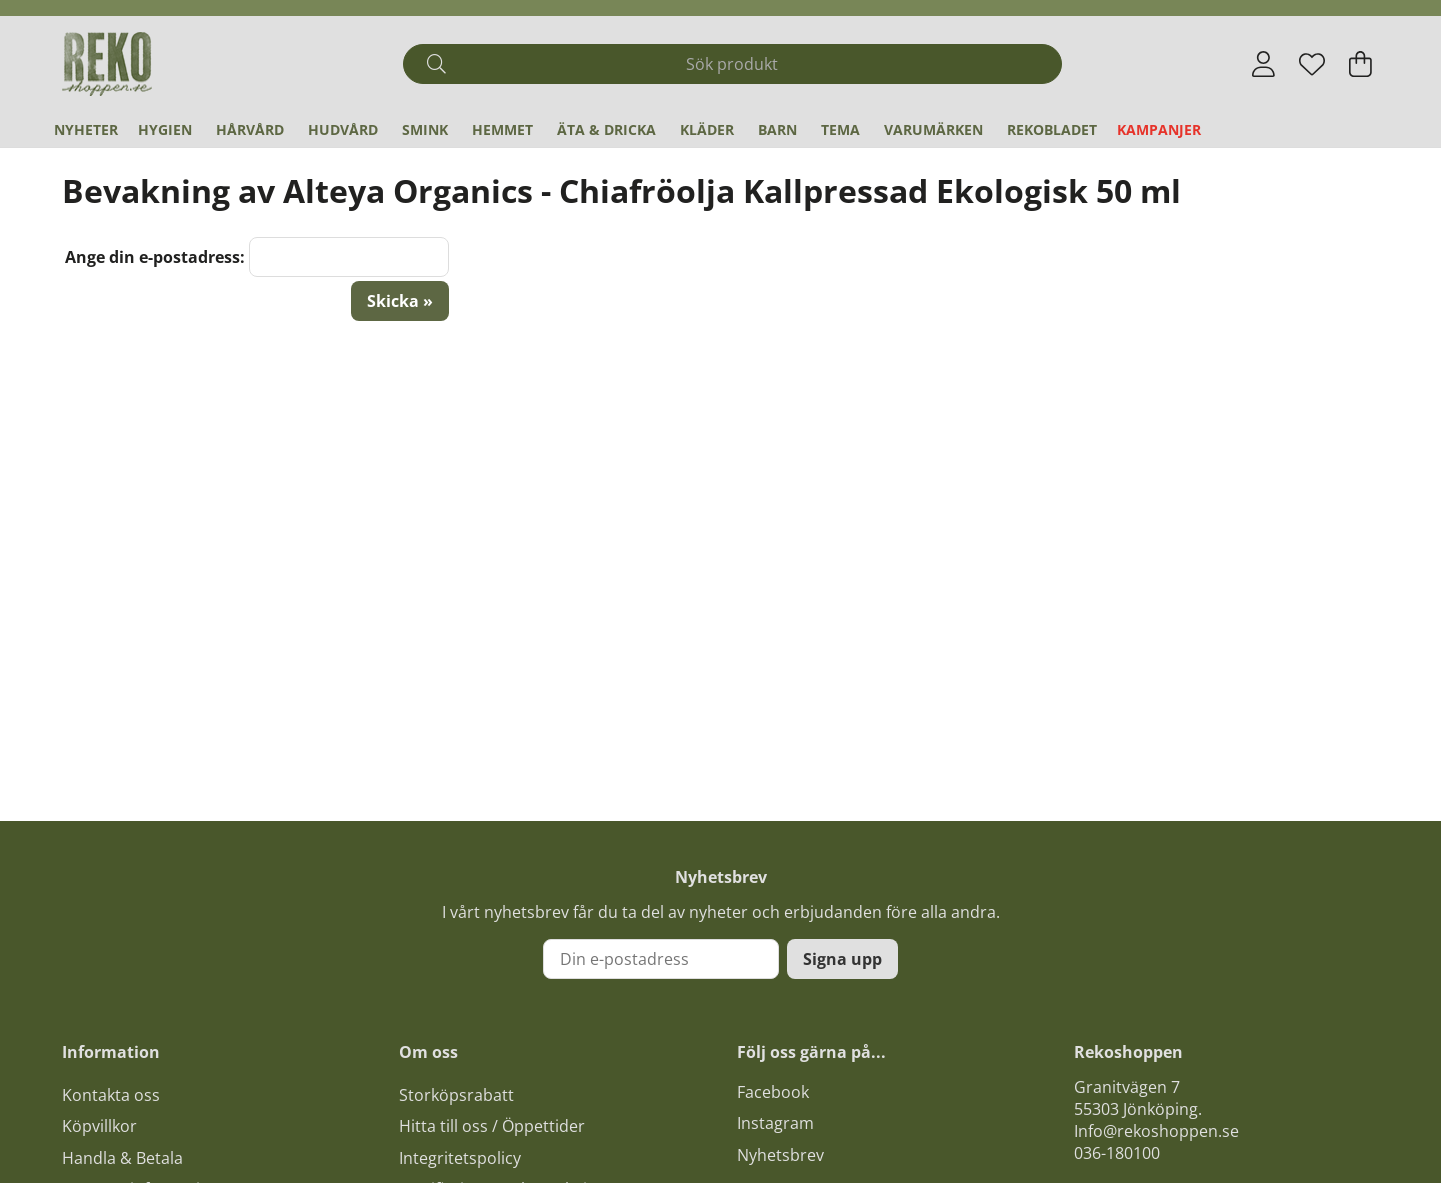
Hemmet (502, 129)
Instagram (775, 1123)
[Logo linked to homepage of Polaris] (107, 64)
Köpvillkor (99, 1126)
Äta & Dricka (606, 129)
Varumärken (933, 129)
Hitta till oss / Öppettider (492, 1126)
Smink (425, 129)
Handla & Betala (122, 1158)
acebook (777, 1092)
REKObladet (1052, 129)
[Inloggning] (1263, 64)
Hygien (165, 129)
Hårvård (250, 129)
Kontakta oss (111, 1095)
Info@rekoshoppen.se (1156, 1131)
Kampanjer (1159, 129)
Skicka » (400, 301)
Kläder (707, 129)
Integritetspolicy (460, 1158)
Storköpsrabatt (456, 1095)
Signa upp (842, 959)
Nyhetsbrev (780, 1155)
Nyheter (86, 129)
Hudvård (343, 129)
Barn (777, 129)
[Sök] (732, 64)
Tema (840, 129)
